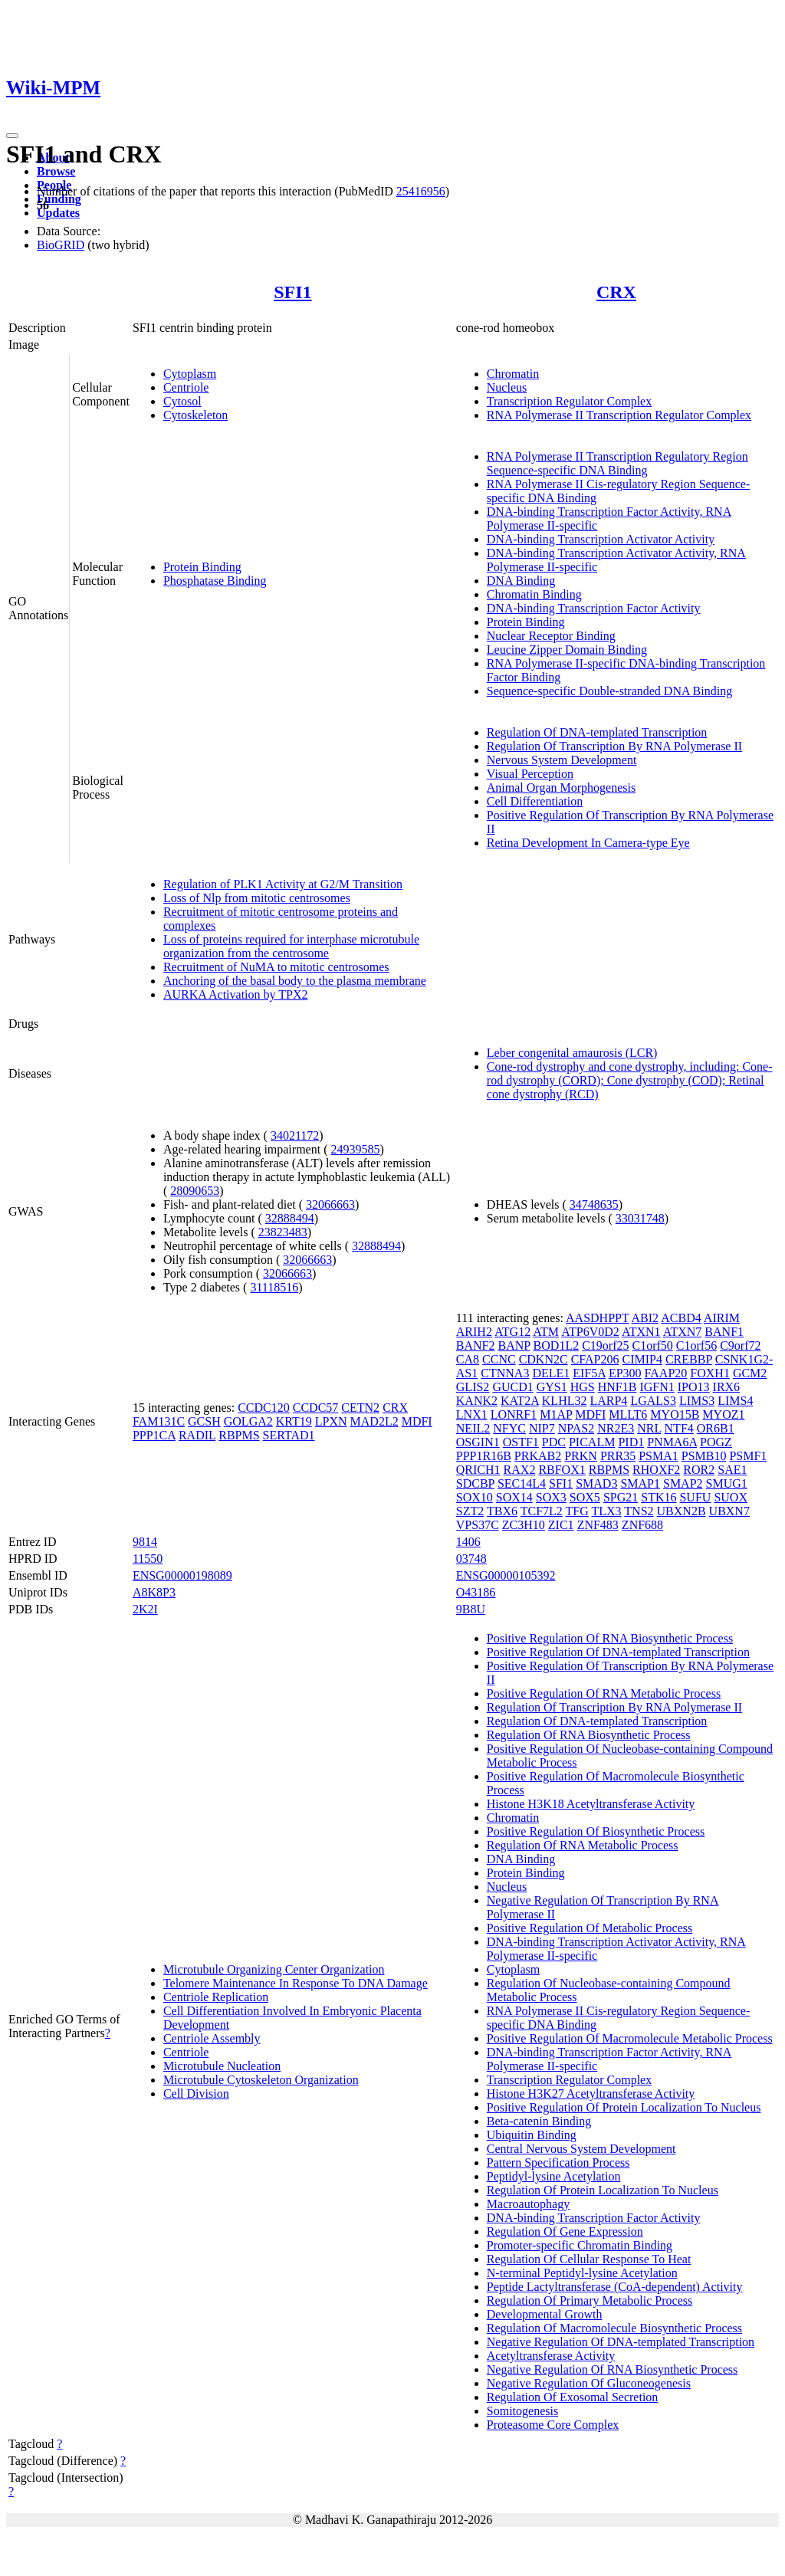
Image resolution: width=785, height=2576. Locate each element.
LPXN (331, 1421)
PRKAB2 (537, 1455)
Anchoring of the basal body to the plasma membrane (294, 980)
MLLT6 (628, 1414)
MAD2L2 (374, 1421)
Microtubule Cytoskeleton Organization (261, 2079)
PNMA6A (672, 1442)
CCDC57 (316, 1407)
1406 (468, 1541)
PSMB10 (704, 1455)
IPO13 (694, 1386)
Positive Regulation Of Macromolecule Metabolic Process (630, 2038)
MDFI (417, 1421)
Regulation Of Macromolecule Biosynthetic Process (614, 2328)
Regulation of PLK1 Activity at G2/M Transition (282, 884)
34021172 (295, 1135)
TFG (577, 1511)
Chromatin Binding (534, 594)
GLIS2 (473, 1386)
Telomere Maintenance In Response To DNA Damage (295, 1983)
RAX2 (520, 1469)
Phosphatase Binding (215, 580)
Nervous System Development (562, 759)
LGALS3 (653, 1400)
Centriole (186, 387)
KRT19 (294, 1421)
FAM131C (159, 1421)
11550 (148, 1558)
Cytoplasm (189, 373)
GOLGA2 (248, 1421)
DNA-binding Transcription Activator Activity (600, 539)
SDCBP (475, 1483)
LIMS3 (696, 1400)
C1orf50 (652, 1345)
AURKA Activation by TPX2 (235, 994)
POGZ (716, 1442)
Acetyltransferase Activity (551, 2355)
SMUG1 (726, 1483)
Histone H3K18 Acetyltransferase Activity (591, 1803)
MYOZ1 (723, 1414)
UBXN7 (729, 1511)
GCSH (204, 1421)
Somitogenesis (522, 2410)
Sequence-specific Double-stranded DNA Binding (609, 690)
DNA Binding (521, 580)
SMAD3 (596, 1483)
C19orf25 (605, 1345)
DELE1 (551, 1373)
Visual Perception (530, 773)
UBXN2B (681, 1511)
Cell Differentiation (535, 801)
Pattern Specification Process (558, 2162)
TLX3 (607, 1511)
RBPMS (238, 1435)
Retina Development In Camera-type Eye (588, 842)
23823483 (282, 1232)
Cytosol (182, 401)
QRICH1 (478, 1469)
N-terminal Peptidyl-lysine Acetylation (582, 2272)
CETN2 (360, 1407)
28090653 (194, 1190)
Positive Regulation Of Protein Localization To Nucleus (624, 2107)
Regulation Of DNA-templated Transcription (597, 732)
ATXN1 (641, 1331)
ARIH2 (474, 1331)
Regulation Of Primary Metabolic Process (589, 2300)
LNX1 (472, 1414)
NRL (649, 1428)
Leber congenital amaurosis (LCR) (572, 1052)
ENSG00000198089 (182, 1575)
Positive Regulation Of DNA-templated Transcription (618, 1652)
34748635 (594, 1204)
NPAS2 (576, 1428)
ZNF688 (642, 1524)
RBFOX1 (561, 1469)
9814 (145, 1541)
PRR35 (618, 1455)
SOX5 (585, 1497)
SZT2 (470, 1511)
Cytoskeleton (195, 415)
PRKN (580, 1455)
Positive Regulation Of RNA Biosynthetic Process (610, 1638)
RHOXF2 (656, 1469)
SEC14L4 (522, 1483)
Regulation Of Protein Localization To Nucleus (602, 2190)
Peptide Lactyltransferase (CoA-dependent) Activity (615, 2286)
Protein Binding (202, 566)
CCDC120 (264, 1407)
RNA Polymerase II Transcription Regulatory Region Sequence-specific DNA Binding (617, 463)
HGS (582, 1386)
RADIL (197, 1435)
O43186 (476, 1592)
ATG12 (512, 1331)
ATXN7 (682, 1331)
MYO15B (674, 1414)
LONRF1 (514, 1414)
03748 (471, 1558)
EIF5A (589, 1373)
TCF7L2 (542, 1511)
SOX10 (474, 1497)
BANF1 (724, 1331)
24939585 (354, 1149)
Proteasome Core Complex (553, 2424)
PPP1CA (154, 1435)
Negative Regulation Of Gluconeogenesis (589, 2383)
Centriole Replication (215, 1996)
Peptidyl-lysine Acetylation (554, 2176)
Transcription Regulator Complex (569, 401)
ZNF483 (598, 1524)
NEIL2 (473, 1428)
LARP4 (608, 1400)
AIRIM (722, 1317)
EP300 (625, 1373)
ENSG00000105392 (506, 1575)
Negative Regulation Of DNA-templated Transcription (620, 2341)
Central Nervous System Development (581, 2148)
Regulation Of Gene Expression (565, 2231)
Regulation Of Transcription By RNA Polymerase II (614, 746)
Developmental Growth (545, 2314)
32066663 (330, 1204)
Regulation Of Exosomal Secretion (573, 2397)
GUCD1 (512, 1386)
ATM (546, 1331)
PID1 (631, 1442)
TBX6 (502, 1511)
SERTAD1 (289, 1435)
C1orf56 (696, 1345)
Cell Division (196, 2093)
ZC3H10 (523, 1524)
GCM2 (750, 1373)
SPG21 (620, 1497)
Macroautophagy (528, 2203)
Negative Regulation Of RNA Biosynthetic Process (612, 2369)
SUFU (695, 1497)
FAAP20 (666, 1373)
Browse (56, 171)
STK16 (658, 1497)
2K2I (145, 1609)
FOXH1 (710, 1373)
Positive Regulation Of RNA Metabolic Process (604, 1693)
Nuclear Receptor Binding (551, 635)
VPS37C (477, 1524)
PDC (554, 1442)
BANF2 (475, 1345)
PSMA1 (658, 1455)
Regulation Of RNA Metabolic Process (582, 1845)
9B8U (470, 1609)
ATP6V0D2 (590, 1331)
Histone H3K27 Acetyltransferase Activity (591, 2093)
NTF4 (679, 1428)
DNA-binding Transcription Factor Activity (594, 608)
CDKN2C (543, 1359)
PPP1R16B (483, 1455)
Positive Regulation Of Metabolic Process (589, 1927)
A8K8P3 (154, 1592)
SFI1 (292, 292)
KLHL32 (564, 1400)
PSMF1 (748, 1455)
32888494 (289, 1218)
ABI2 (645, 1317)
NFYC (509, 1428)
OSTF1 (521, 1442)
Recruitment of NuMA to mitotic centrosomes (276, 966)
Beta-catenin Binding (539, 2121)
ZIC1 (561, 1524)
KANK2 (477, 1400)
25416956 (420, 191)
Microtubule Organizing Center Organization (274, 1969)
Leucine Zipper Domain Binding (567, 649)
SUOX (730, 1497)
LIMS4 (735, 1400)
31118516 (274, 1287)
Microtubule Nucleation (222, 2065)
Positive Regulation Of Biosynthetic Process (596, 1831)
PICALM (592, 1442)
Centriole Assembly (212, 2038)
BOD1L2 (557, 1345)
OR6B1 (715, 1428)
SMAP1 (640, 1483)
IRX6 (727, 1386)
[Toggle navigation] (12, 135)
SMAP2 (683, 1483)
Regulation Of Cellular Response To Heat (589, 2259)
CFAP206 (595, 1359)
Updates (58, 212)
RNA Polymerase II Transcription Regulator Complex (619, 415)
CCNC (499, 1359)
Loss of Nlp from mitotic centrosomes (256, 897)
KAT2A (520, 1400)
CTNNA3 (505, 1373)
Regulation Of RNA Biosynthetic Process (589, 1734)
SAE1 (732, 1469)
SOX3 (551, 1497)
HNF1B (617, 1386)
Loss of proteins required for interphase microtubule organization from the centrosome (291, 946)
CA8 (467, 1359)
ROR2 (698, 1469)
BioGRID (60, 244)
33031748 (640, 1218)
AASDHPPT (597, 1317)
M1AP (556, 1414)
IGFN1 (656, 1386)
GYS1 (552, 1386)
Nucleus (507, 387)
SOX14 (514, 1497)
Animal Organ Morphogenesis (561, 787)
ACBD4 (681, 1317)
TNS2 (638, 1511)
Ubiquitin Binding (531, 2134)
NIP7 (542, 1428)
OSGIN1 (478, 1442)
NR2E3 (615, 1428)
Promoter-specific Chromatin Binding (579, 2245)
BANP (514, 1345)
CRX (616, 292)
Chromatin (513, 373)
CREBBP (688, 1359)
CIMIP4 (642, 1359)
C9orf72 (740, 1345)
